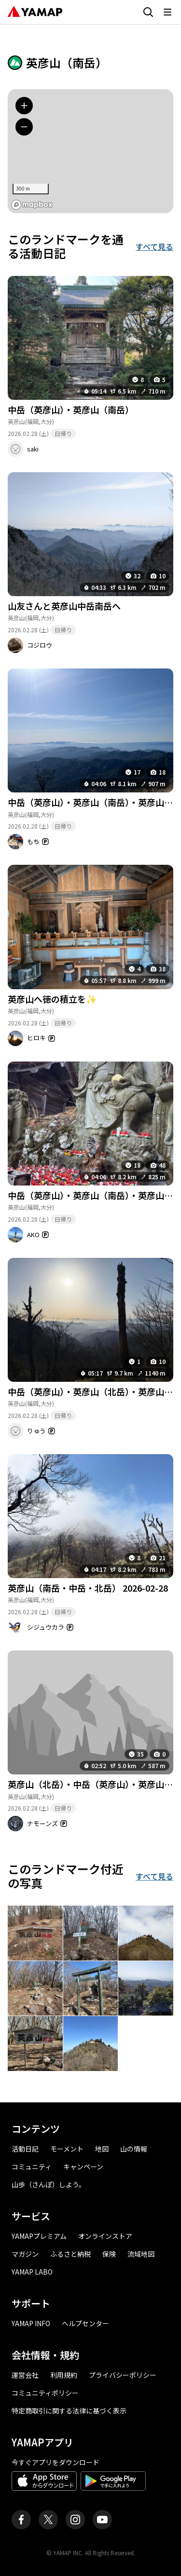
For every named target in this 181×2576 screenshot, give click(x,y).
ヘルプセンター (85, 2323)
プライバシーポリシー (122, 2375)
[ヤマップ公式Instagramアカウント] (75, 2519)
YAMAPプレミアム (39, 2236)
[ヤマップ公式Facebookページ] (21, 2519)
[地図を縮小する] (24, 127)
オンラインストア (105, 2236)
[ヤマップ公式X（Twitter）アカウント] (48, 2519)
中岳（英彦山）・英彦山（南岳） (71, 409)
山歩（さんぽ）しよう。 (48, 2184)
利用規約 (63, 2375)
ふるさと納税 (70, 2254)
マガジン (25, 2254)
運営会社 (25, 2375)
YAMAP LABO (32, 2271)
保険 (109, 2254)
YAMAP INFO (31, 2323)
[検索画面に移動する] (148, 12)
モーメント (67, 2148)
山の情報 (133, 2148)
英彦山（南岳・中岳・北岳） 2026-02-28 (88, 1587)
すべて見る (154, 246)
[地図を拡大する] (24, 105)
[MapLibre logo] (32, 204)
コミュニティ (32, 2166)
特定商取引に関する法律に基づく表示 (69, 2410)
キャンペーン (83, 2166)
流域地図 (140, 2254)
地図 (102, 2148)
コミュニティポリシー (45, 2393)
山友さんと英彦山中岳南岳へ (64, 606)
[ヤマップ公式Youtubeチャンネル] (102, 2519)
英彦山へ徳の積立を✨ (52, 999)
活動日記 (25, 2148)
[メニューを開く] (167, 12)
